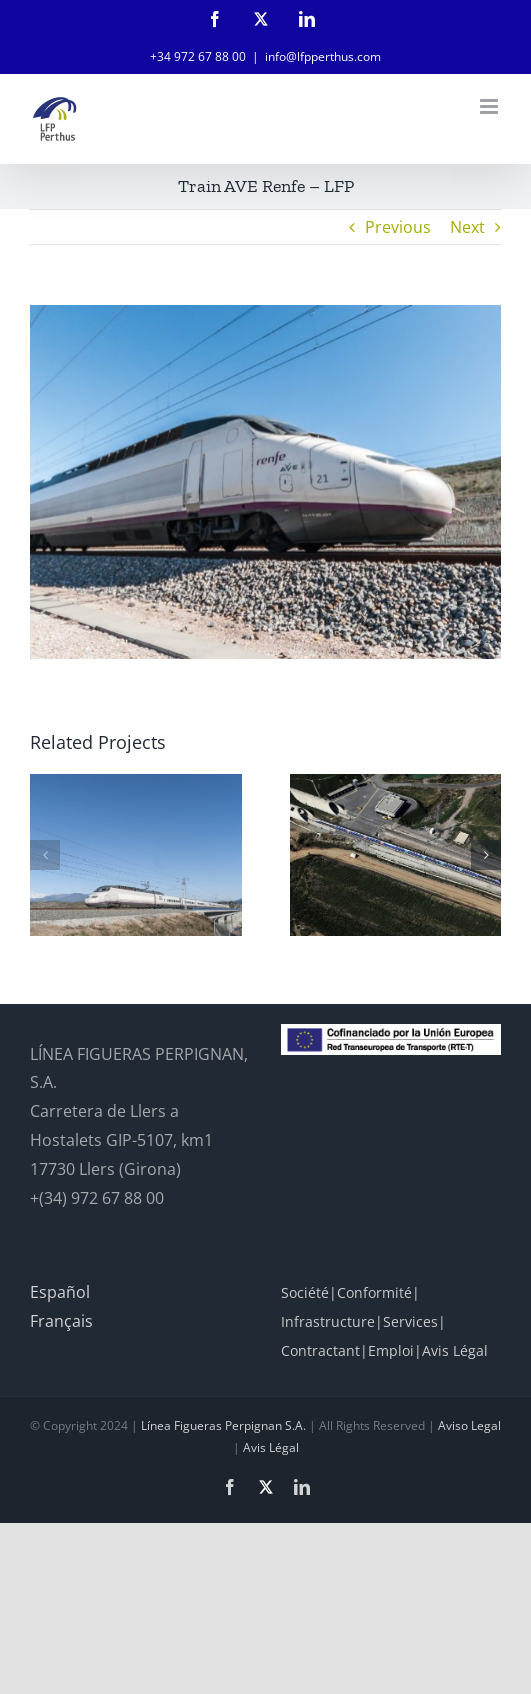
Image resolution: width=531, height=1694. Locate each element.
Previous (398, 227)
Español (60, 1292)
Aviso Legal (469, 1425)
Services (410, 1321)
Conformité (374, 1292)
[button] (45, 855)
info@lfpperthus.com (323, 56)
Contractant (320, 1350)
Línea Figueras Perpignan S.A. (223, 1425)
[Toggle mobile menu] (490, 106)
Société (305, 1292)
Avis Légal (455, 1350)
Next (467, 227)
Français (61, 1321)
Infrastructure (328, 1321)
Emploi (391, 1350)
